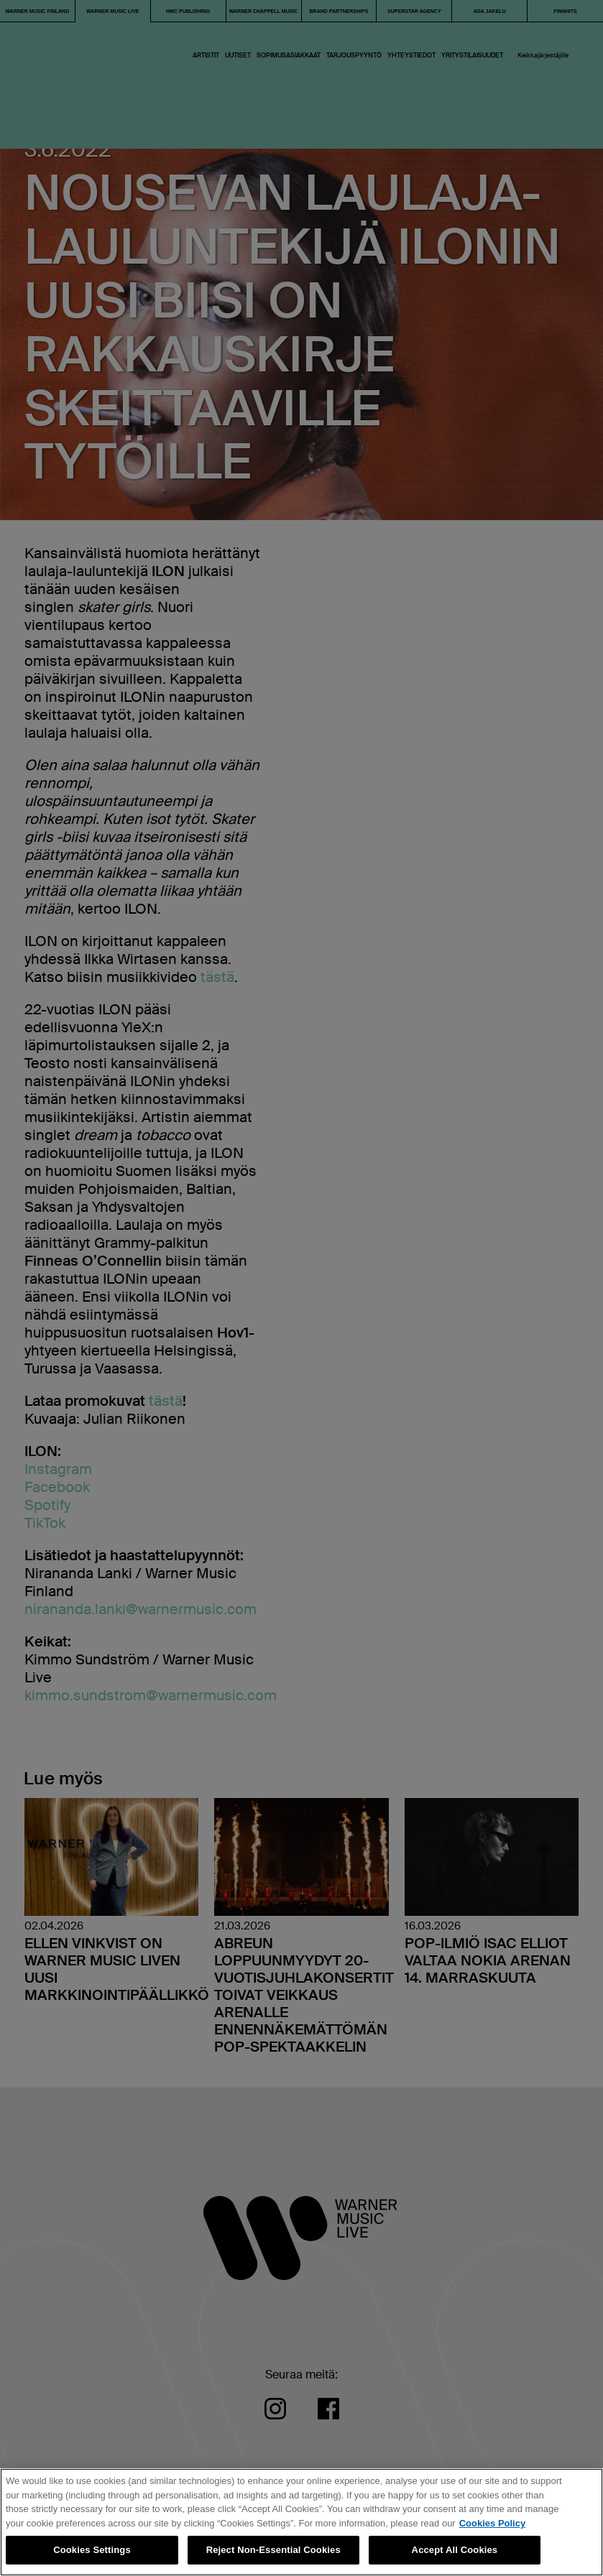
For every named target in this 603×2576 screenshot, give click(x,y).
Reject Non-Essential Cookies (273, 2549)
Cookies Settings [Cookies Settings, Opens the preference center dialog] (92, 2549)
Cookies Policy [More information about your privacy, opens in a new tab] (492, 2523)
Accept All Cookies (455, 2549)
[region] (301, 2522)
